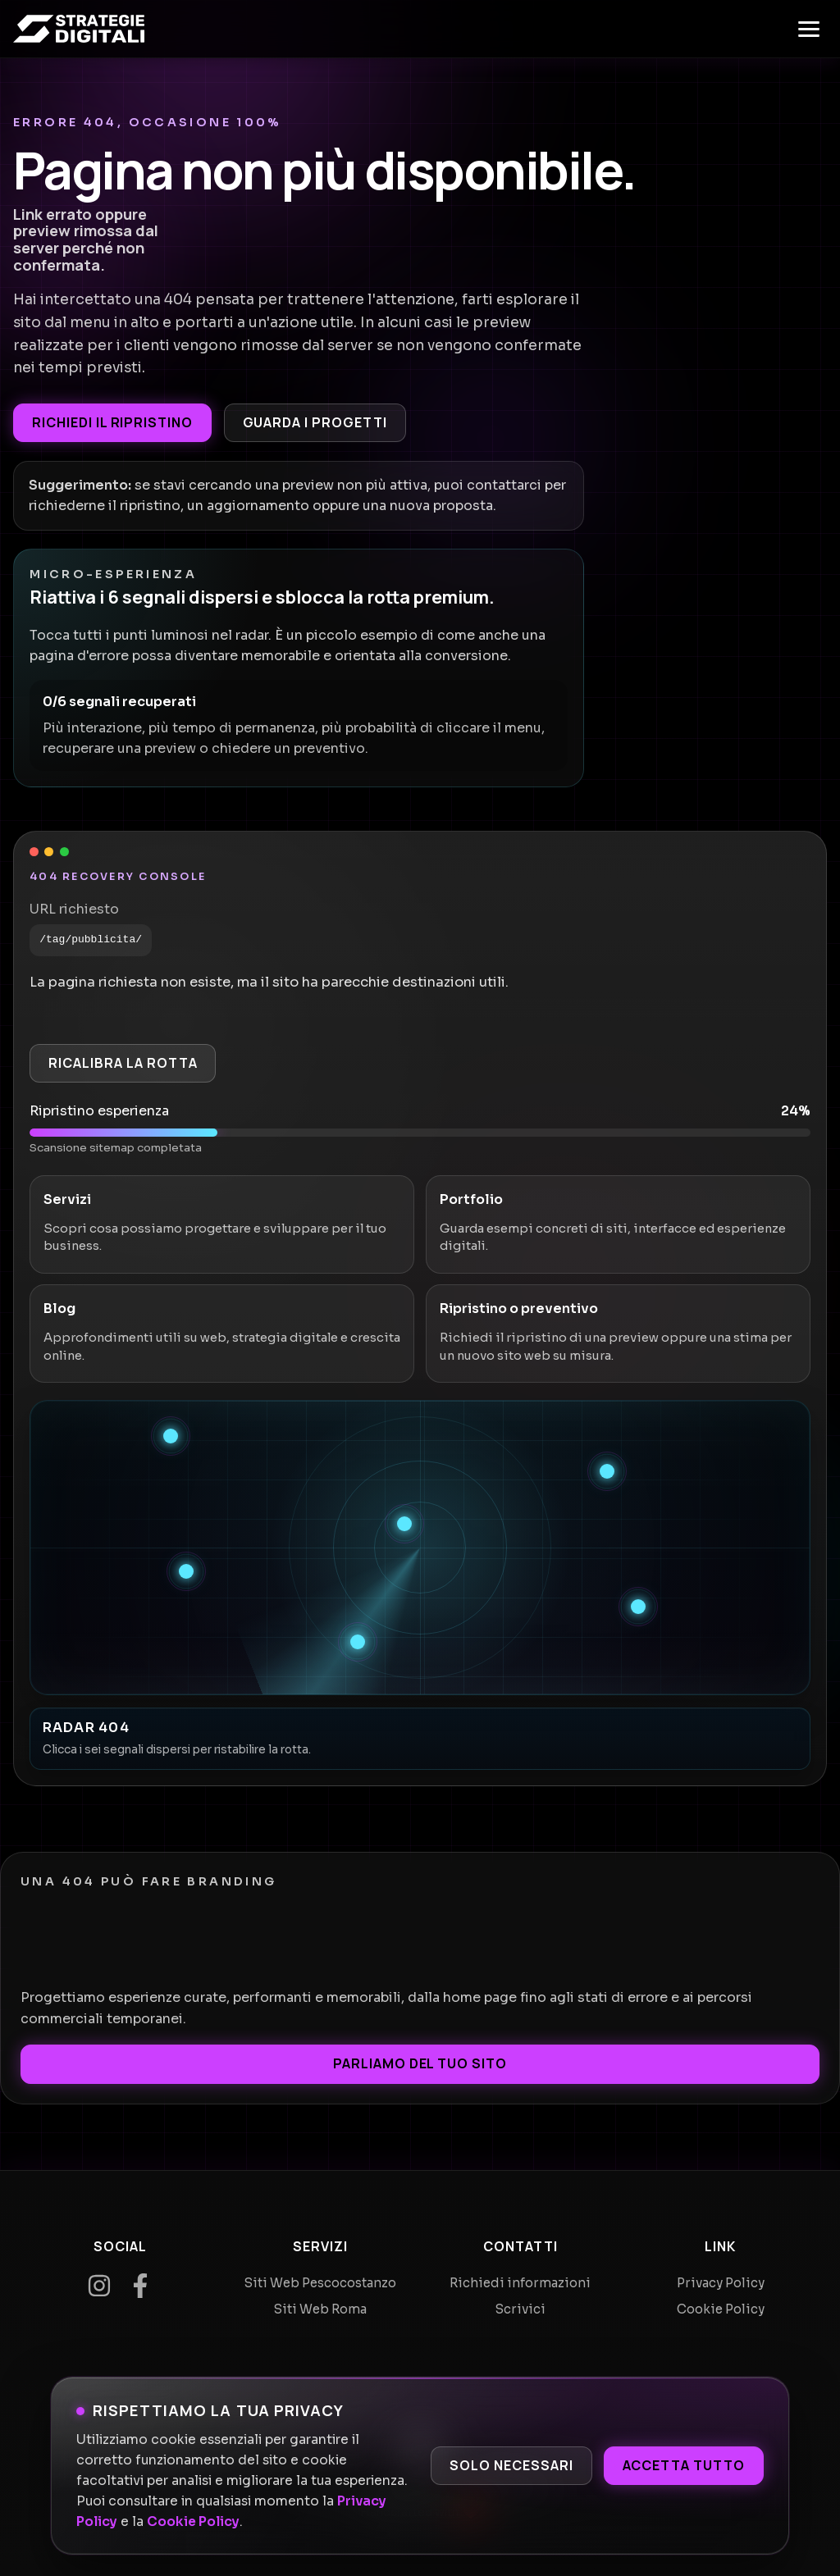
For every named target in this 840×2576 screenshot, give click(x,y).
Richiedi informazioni (520, 2283)
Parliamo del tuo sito (420, 2063)
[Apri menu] (809, 29)
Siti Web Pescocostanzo (320, 2283)
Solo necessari (511, 2465)
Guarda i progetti (315, 422)
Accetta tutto (684, 2465)
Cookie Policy (193, 2522)
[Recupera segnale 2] (607, 1471)
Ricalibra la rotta (122, 1063)
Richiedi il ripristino (112, 422)
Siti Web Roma (320, 2309)
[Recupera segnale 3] (404, 1524)
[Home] (78, 28)
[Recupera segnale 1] (171, 1436)
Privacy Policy (721, 2283)
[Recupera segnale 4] (186, 1571)
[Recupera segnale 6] (358, 1642)
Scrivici (520, 2309)
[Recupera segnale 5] (638, 1607)
